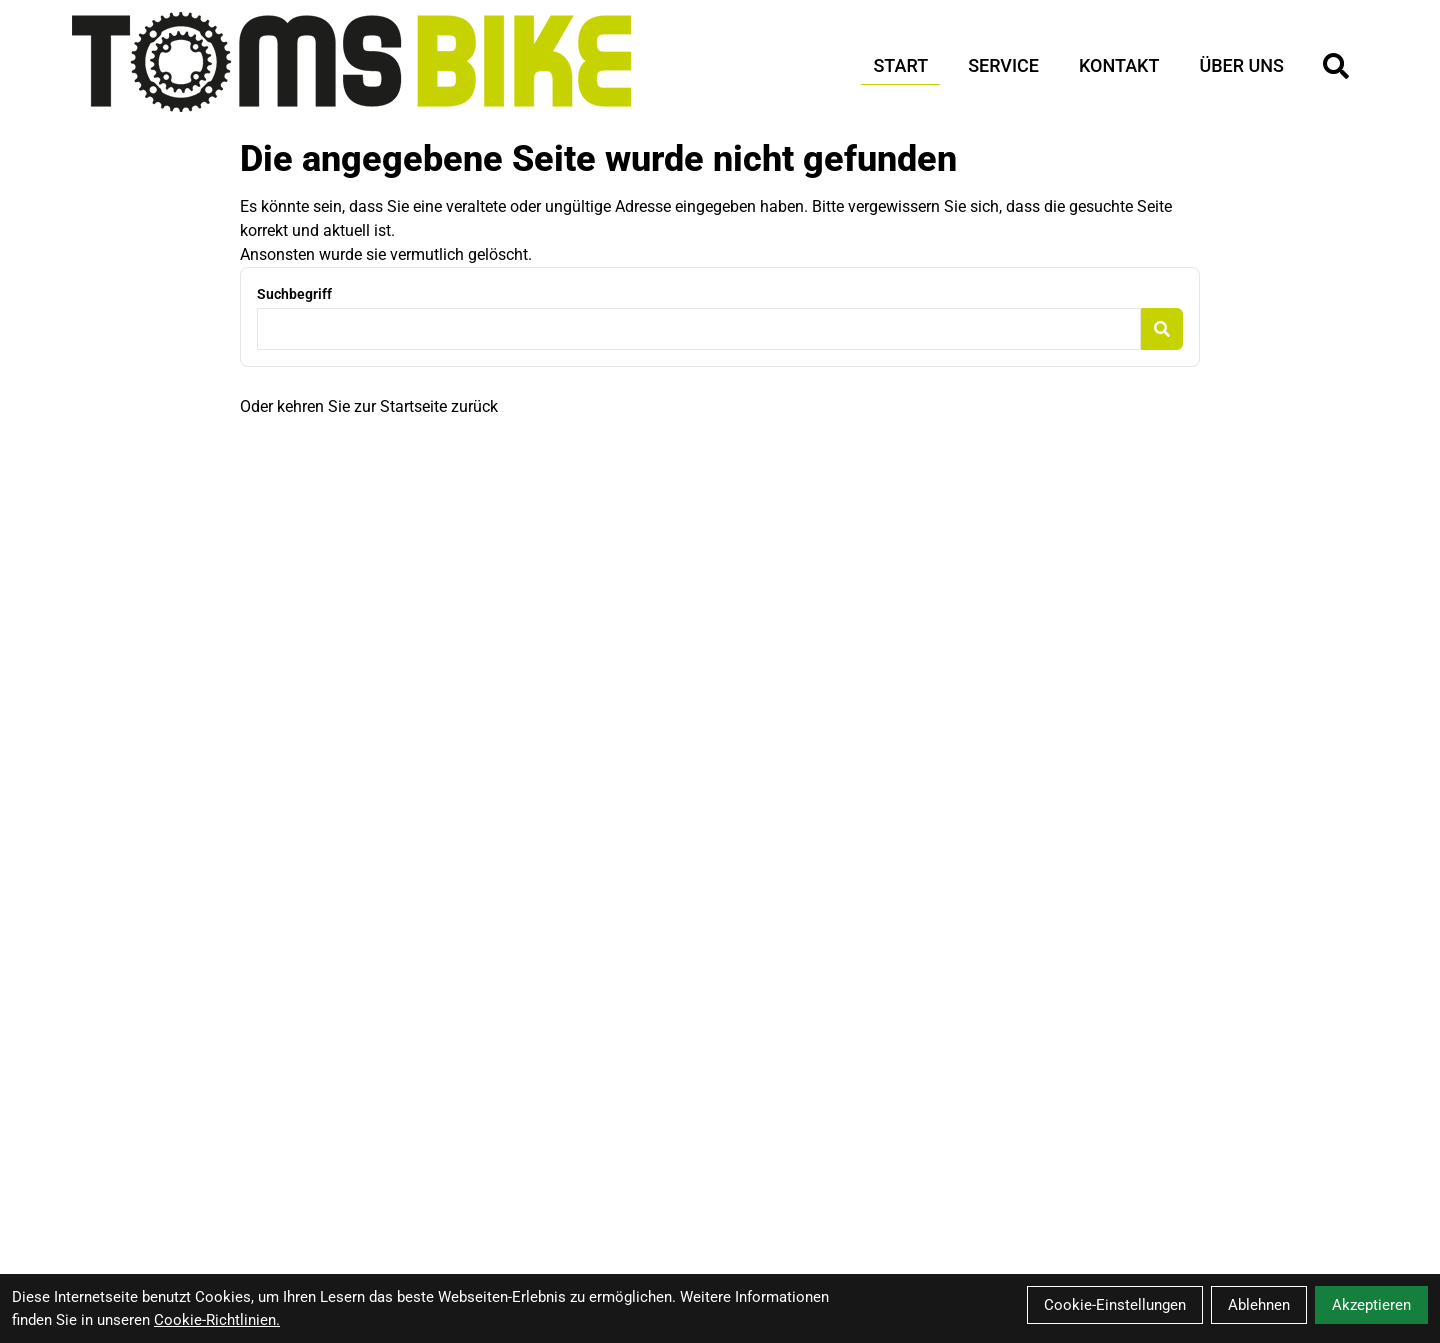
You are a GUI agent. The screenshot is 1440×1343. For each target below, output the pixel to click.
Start (900, 65)
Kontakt (1119, 65)
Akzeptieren (1371, 1305)
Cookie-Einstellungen (1115, 1305)
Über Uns (1241, 65)
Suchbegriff (294, 294)
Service (1003, 65)
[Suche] (1336, 66)
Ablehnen (1259, 1305)
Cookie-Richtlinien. (217, 1320)
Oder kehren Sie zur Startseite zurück (369, 406)
